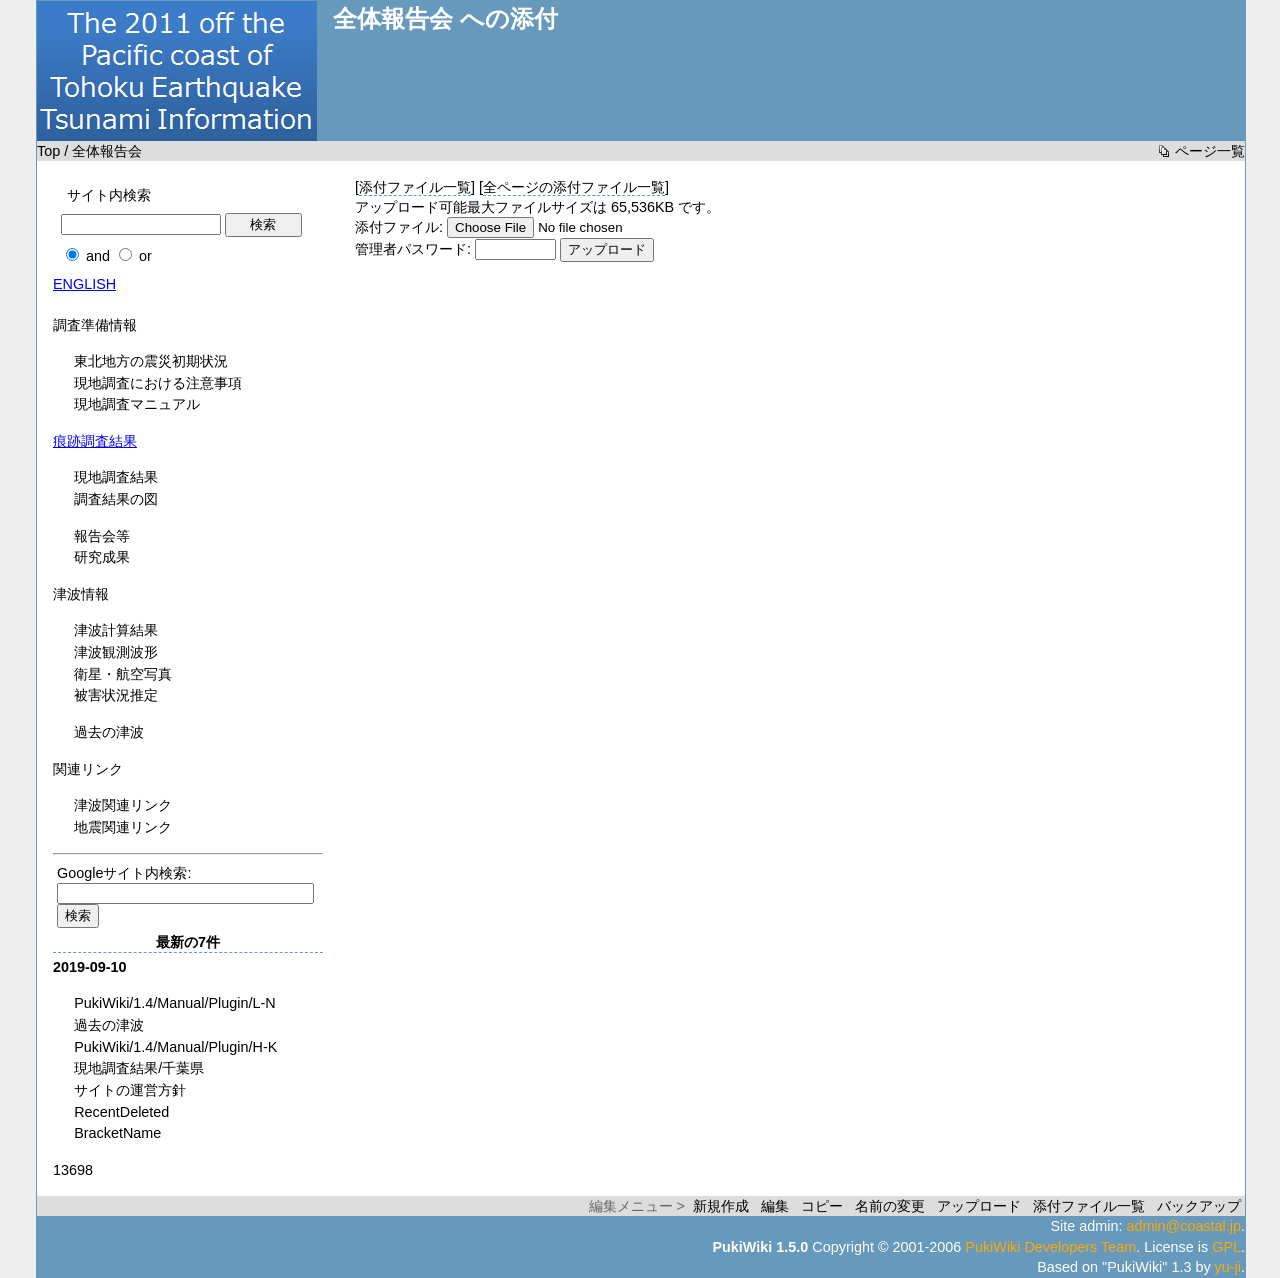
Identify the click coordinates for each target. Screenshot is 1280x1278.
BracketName (117, 1133)
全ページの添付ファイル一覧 (574, 187)
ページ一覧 (1210, 151)
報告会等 (102, 536)
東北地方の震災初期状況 (151, 361)
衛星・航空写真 (123, 674)
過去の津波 (109, 732)
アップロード (979, 1206)
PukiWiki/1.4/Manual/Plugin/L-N (175, 1003)
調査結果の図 (116, 499)
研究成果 (102, 557)
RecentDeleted (121, 1112)
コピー (822, 1206)
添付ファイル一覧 (415, 187)
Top (48, 151)
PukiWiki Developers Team (1050, 1247)
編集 (775, 1206)
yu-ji (1228, 1267)
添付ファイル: (399, 227)
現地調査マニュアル (137, 404)
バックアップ (1199, 1206)
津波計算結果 (116, 630)
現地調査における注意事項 (158, 383)
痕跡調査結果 (95, 441)
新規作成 (721, 1206)
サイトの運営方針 (130, 1090)
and (98, 256)
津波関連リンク (123, 805)
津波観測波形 (116, 652)
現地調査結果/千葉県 (139, 1068)
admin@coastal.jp (1183, 1226)
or (145, 256)
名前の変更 (890, 1206)
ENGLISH (84, 284)
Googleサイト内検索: (124, 873)
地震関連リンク (123, 827)
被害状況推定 (116, 695)
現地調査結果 (116, 477)
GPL (1226, 1247)
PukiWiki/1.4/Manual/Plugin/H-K (175, 1047)
